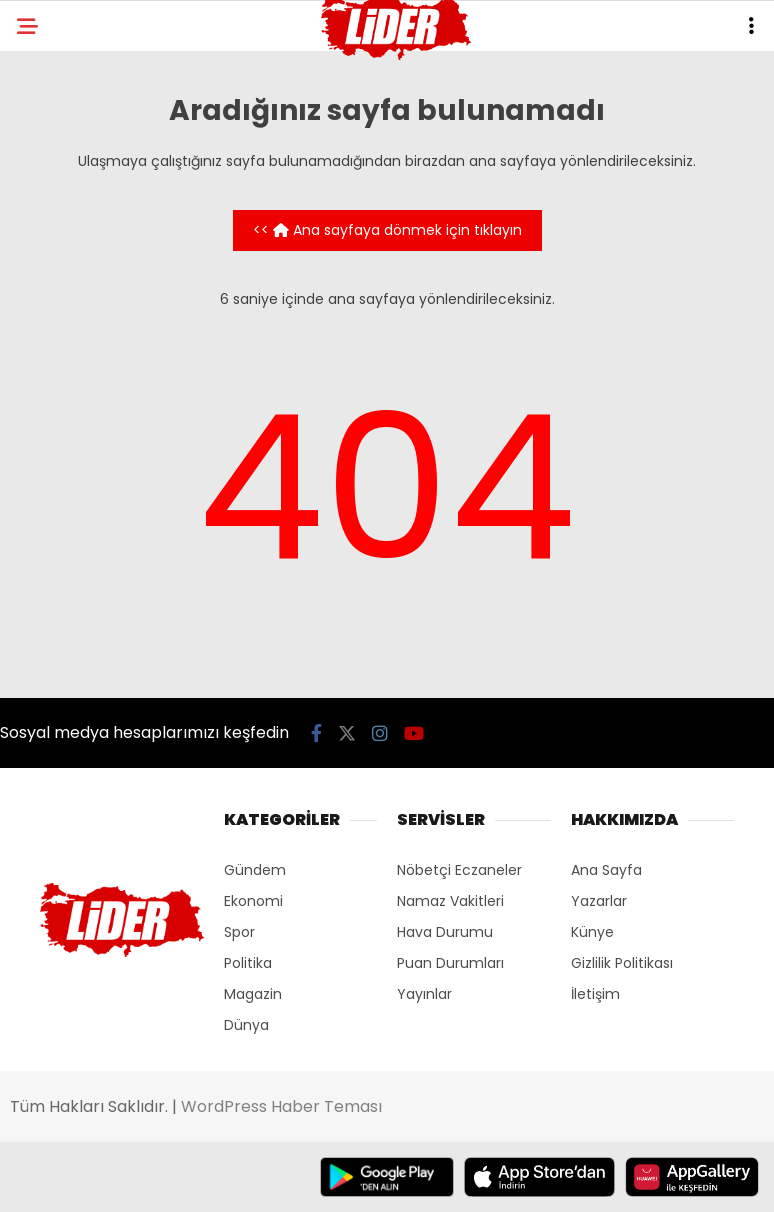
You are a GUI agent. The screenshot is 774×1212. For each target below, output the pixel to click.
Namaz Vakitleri (450, 901)
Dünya (246, 1025)
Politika (248, 963)
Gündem (255, 870)
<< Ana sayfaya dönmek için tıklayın (387, 230)
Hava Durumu (445, 932)
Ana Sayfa (606, 870)
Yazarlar (599, 901)
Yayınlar (424, 994)
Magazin (253, 994)
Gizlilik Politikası (622, 963)
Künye (592, 932)
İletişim (595, 994)
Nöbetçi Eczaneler (459, 870)
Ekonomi (253, 901)
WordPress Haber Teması (281, 1106)
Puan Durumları (450, 963)
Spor (239, 932)
